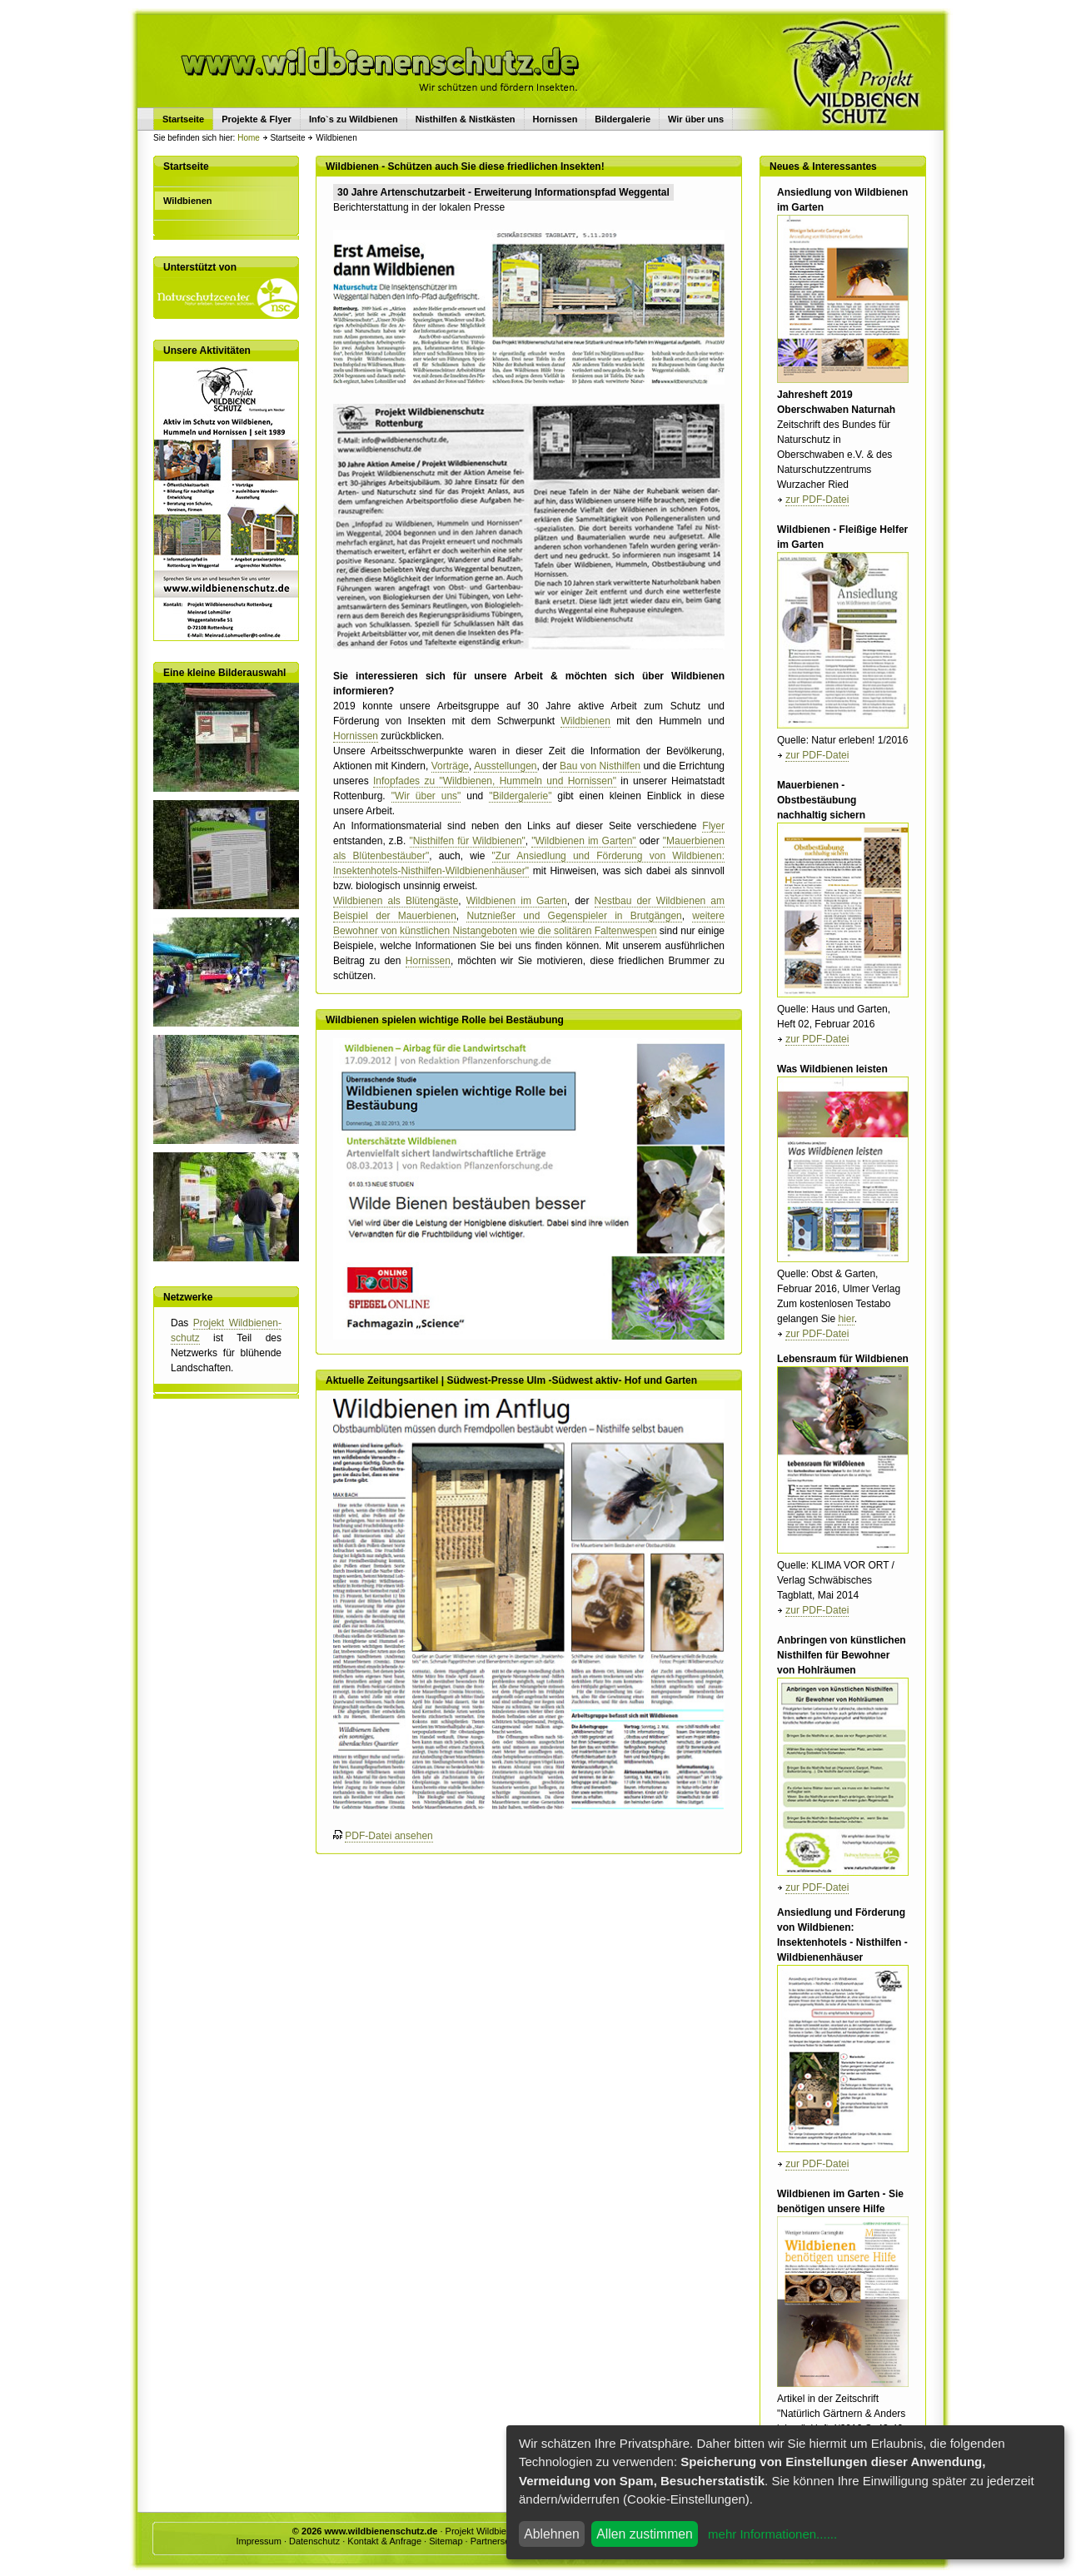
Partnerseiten (498, 2541)
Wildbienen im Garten (516, 901)
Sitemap (445, 2541)
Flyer (713, 826)
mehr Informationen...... (772, 2534)
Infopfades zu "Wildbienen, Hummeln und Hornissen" (494, 781)
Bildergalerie (622, 119)
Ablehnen (552, 2534)
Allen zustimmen (644, 2534)
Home (248, 137)
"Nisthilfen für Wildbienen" (468, 841)
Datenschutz (314, 2541)
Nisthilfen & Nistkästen (466, 119)
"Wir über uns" (426, 796)
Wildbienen (585, 721)
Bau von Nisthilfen (600, 766)
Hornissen (555, 119)
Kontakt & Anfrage (384, 2541)
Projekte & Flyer (256, 119)
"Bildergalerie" (520, 796)
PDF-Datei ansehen (388, 1836)
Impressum (258, 2541)
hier (846, 1319)
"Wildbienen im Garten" (583, 841)
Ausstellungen (505, 766)
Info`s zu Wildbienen (353, 119)
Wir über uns (696, 119)
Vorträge (450, 766)
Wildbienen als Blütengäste (395, 901)
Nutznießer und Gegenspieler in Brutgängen (573, 916)
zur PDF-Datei (817, 499)
